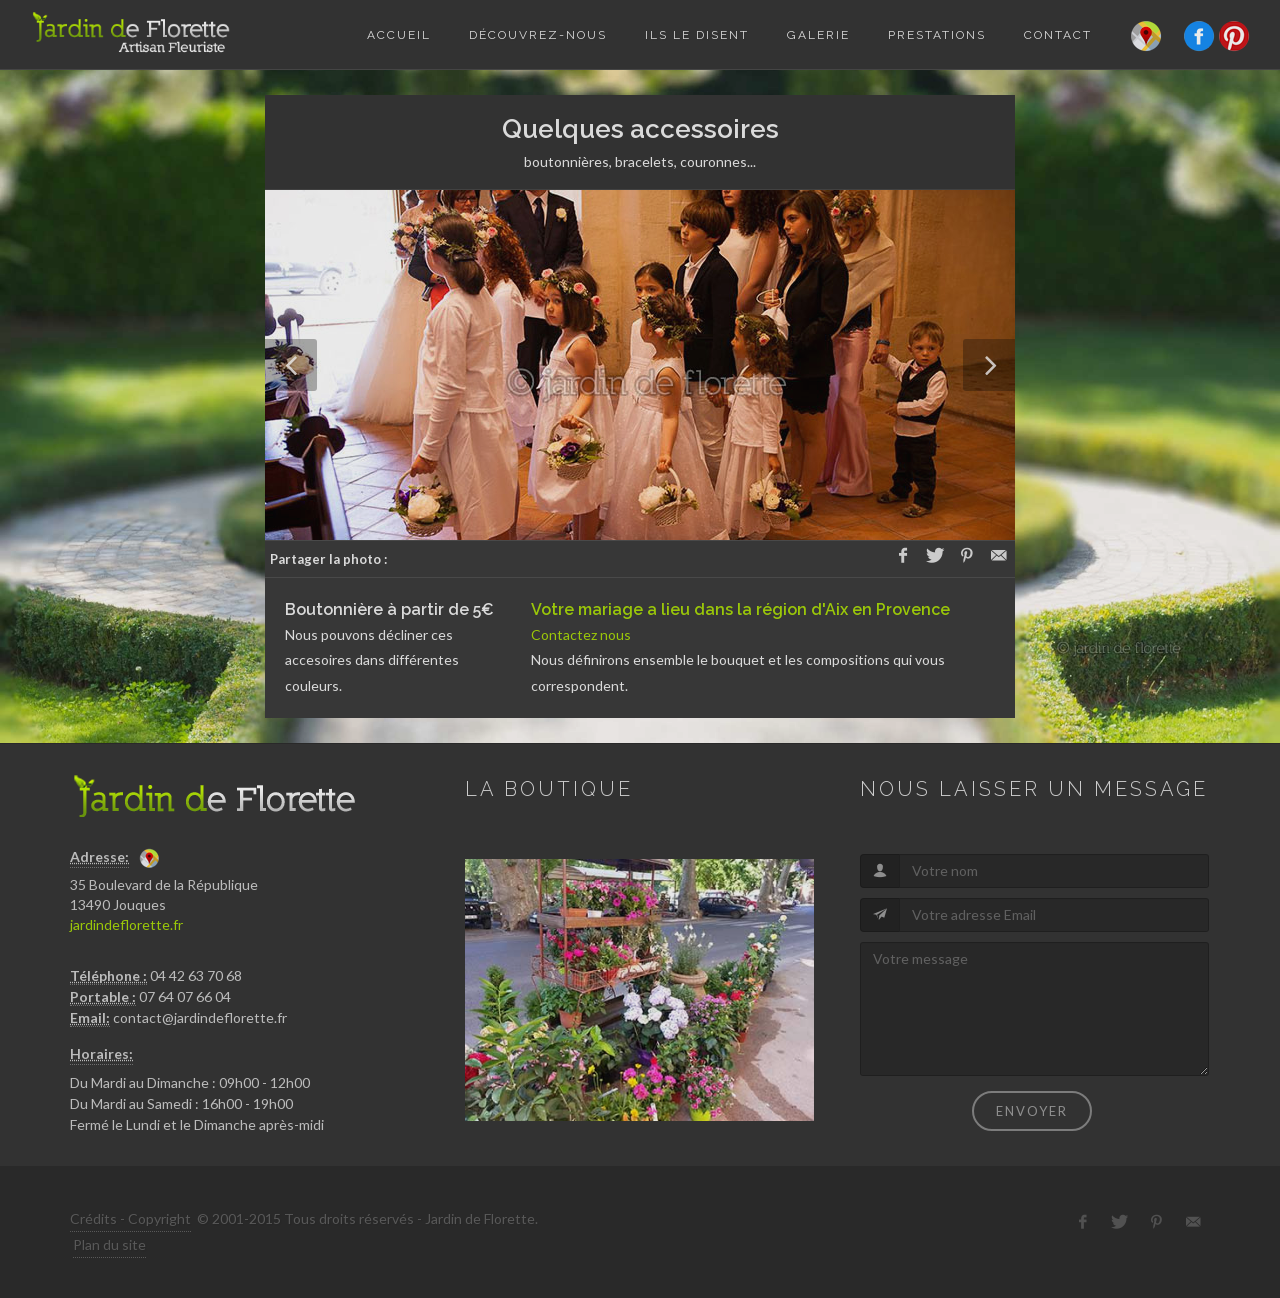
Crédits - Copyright (130, 1218)
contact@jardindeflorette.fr (200, 1017)
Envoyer (1032, 1111)
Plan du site (109, 1244)
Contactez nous (581, 634)
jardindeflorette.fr (126, 924)
